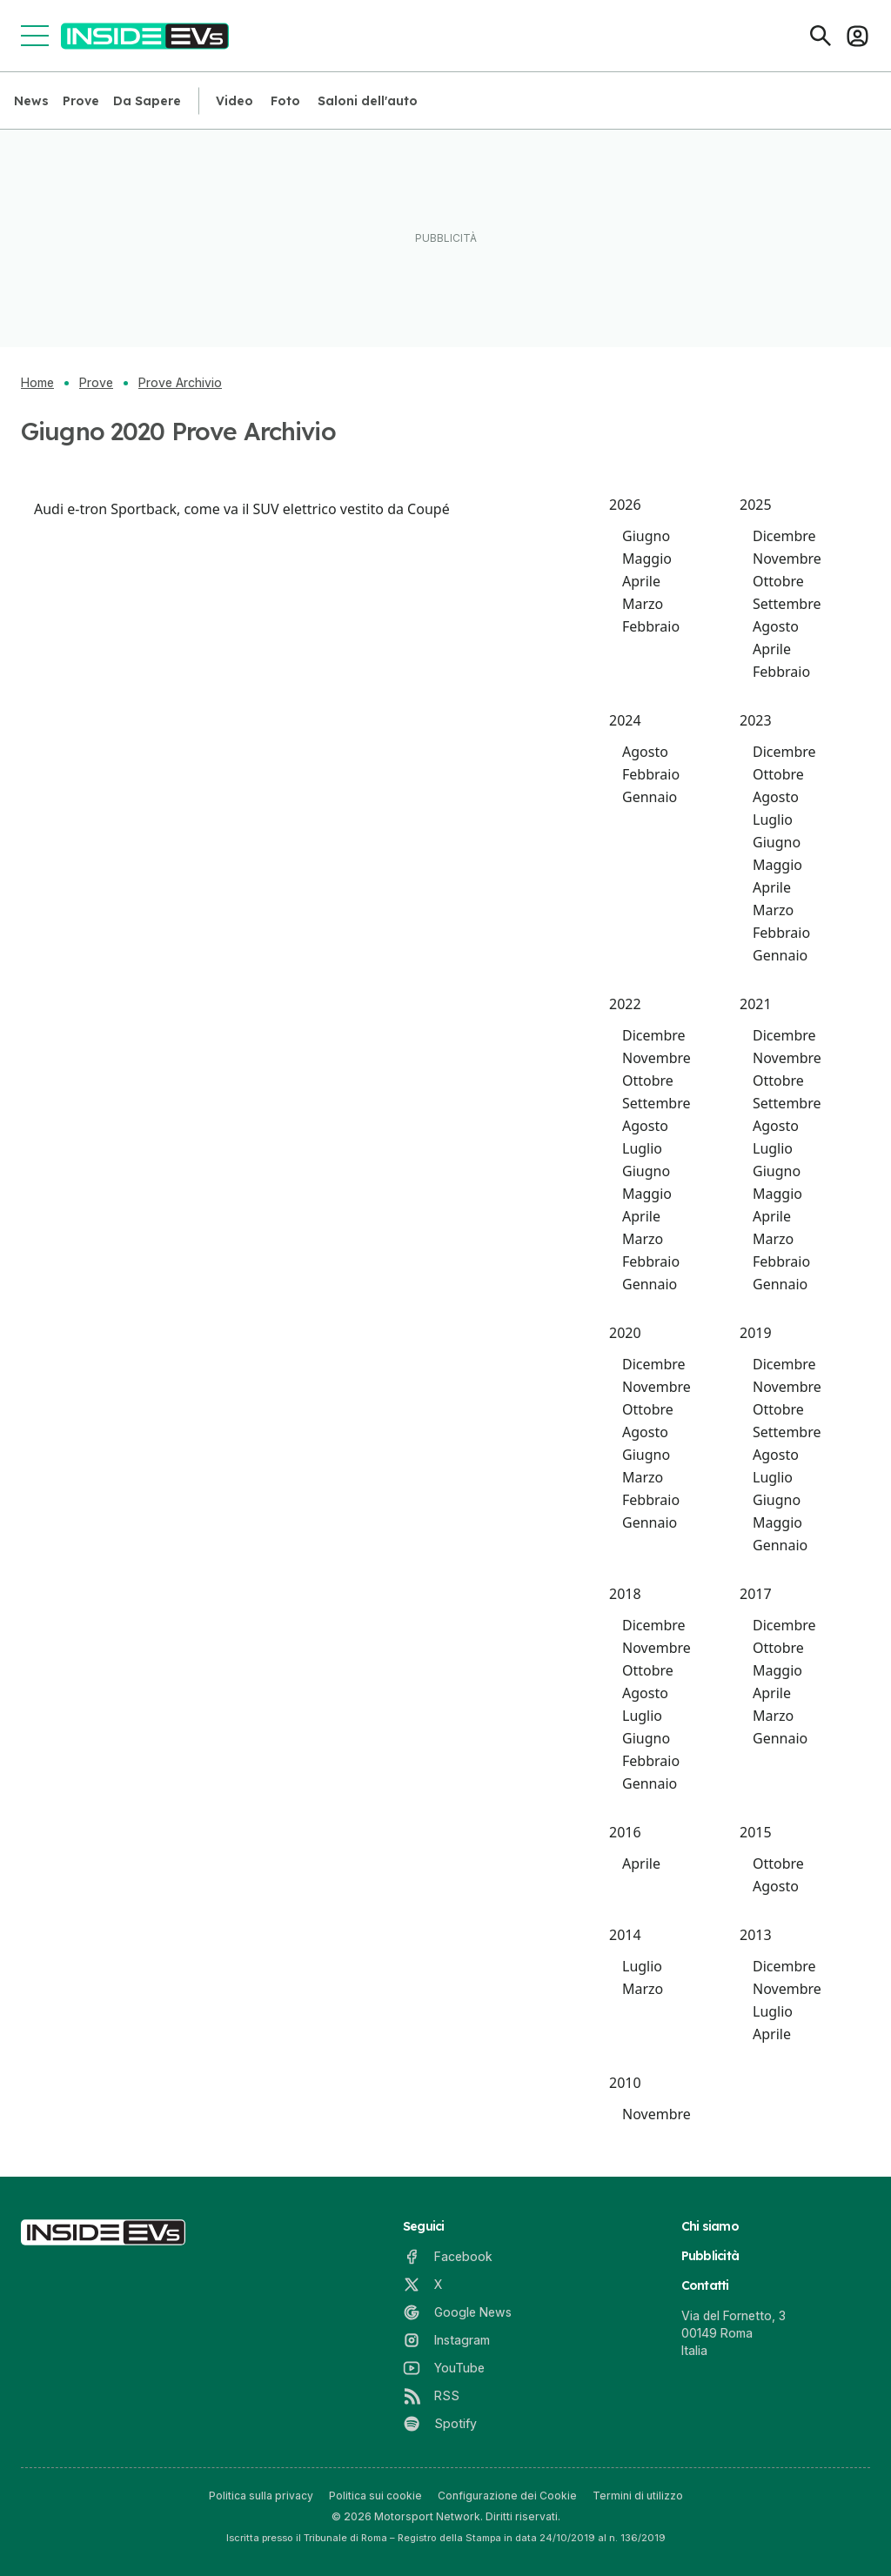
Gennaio (649, 796)
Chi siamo (710, 2226)
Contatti (705, 2285)
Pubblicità (710, 2256)
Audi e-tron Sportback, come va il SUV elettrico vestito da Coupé (242, 509)
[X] (422, 2284)
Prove (81, 101)
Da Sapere (147, 101)
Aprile (641, 581)
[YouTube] (444, 2368)
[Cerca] (820, 35)
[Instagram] (446, 2340)
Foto (285, 101)
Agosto (776, 626)
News (31, 101)
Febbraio (651, 626)
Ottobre (778, 581)
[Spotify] (440, 2423)
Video (234, 101)
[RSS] (431, 2396)
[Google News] (457, 2312)
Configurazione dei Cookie (507, 2495)
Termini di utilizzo (638, 2495)
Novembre (787, 558)
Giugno (646, 535)
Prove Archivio (180, 383)
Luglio (773, 819)
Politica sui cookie (375, 2495)
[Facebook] (447, 2256)
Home (37, 383)
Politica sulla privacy (261, 2495)
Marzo (642, 603)
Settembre (787, 603)
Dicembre (784, 535)
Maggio (647, 558)
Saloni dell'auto (368, 101)
